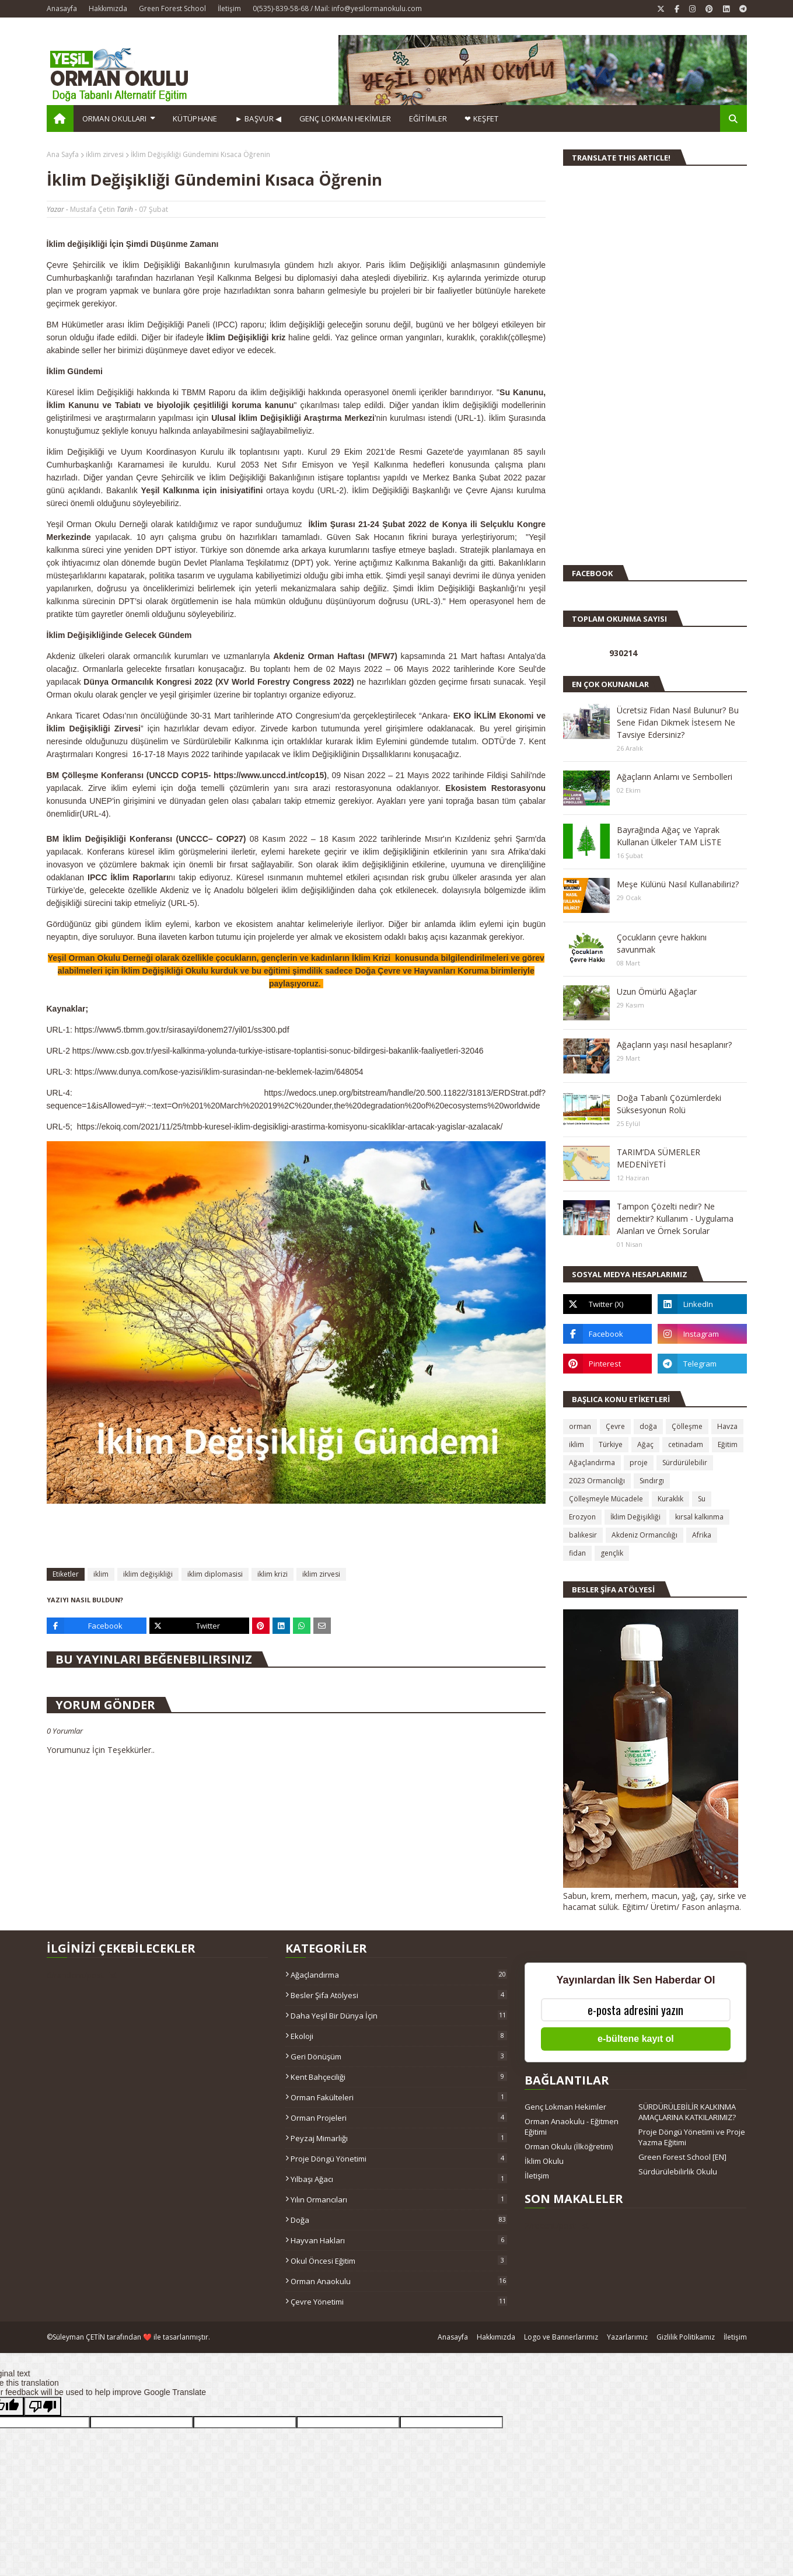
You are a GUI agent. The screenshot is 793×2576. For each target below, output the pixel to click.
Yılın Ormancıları (399, 2199)
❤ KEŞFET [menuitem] (481, 118)
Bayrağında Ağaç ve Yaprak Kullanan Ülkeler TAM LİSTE (669, 836)
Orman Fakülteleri (399, 2097)
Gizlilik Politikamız (685, 2337)
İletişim (229, 8)
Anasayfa (62, 8)
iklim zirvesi (105, 154)
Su (701, 1499)
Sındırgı (652, 1481)
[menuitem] (60, 118)
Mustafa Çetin (92, 209)
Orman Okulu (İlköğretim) (569, 2146)
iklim (101, 1574)
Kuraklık (670, 1499)
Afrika (701, 1535)
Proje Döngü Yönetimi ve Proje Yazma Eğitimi (691, 2137)
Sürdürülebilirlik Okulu (677, 2171)
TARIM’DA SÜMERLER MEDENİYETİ (658, 1158)
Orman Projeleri (399, 2118)
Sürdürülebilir (684, 1462)
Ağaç (645, 1444)
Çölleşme (687, 1426)
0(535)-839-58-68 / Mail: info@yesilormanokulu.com (337, 8)
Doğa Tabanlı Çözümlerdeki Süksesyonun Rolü (669, 1104)
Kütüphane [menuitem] (195, 118)
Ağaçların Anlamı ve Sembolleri (674, 776)
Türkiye (611, 1444)
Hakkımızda (108, 8)
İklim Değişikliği (635, 1517)
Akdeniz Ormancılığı (644, 1535)
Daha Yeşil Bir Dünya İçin (399, 2015)
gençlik (611, 1553)
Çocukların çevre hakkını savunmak (662, 943)
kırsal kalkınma (699, 1517)
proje (639, 1462)
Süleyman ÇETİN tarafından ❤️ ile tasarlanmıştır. (131, 2337)
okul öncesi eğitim (399, 2261)
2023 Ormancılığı (597, 1481)
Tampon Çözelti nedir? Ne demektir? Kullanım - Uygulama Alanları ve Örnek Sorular (675, 1218)
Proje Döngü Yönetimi (399, 2158)
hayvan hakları (399, 2240)
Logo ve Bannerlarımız (561, 2337)
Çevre (615, 1426)
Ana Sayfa (63, 154)
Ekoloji (399, 2036)
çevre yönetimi (399, 2301)
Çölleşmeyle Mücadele (606, 1499)
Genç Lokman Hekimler (565, 2106)
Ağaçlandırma (592, 1462)
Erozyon (582, 1517)
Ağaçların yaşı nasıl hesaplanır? (674, 1044)
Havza (727, 1426)
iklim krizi (272, 1574)
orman (580, 1426)
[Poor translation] (42, 2406)
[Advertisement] (598, 370)
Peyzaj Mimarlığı (399, 2138)
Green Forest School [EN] (682, 2157)
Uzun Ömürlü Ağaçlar (657, 991)
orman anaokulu (399, 2281)
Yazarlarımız (627, 2337)
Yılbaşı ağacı (399, 2179)
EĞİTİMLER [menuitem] (428, 118)
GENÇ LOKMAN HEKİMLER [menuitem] (345, 118)
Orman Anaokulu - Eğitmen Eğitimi (572, 2126)
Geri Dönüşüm (399, 2056)
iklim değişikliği (148, 1574)
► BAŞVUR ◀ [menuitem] (258, 118)
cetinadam (685, 1444)
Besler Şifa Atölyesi (399, 1995)
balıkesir (583, 1535)
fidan (577, 1553)
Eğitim (728, 1444)
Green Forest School (172, 8)
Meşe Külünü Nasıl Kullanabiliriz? (678, 884)
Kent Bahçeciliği (399, 2077)
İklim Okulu (544, 2161)
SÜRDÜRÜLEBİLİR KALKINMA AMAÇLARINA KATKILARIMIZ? (687, 2111)
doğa (648, 1426)
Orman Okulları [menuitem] (114, 118)
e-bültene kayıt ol (636, 2039)
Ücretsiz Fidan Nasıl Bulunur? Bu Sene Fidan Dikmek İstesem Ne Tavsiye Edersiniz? (678, 722)
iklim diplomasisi (215, 1574)
